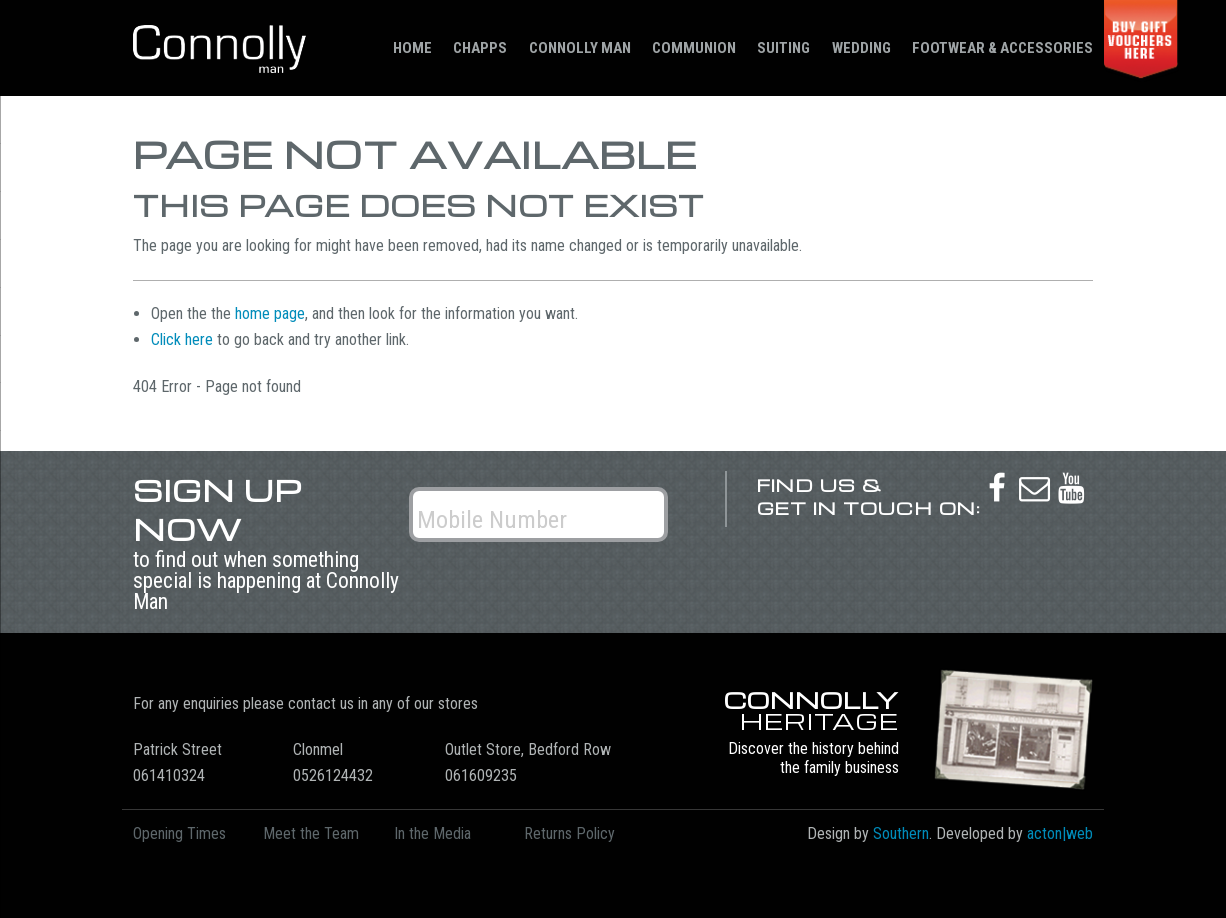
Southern (901, 833)
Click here (182, 339)
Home (412, 48)
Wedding (861, 48)
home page (270, 313)
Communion (694, 48)
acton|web (1060, 833)
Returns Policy (569, 833)
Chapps (480, 48)
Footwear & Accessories (1002, 48)
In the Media (432, 833)
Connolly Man (580, 48)
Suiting (783, 48)
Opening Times (179, 833)
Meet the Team (311, 833)
